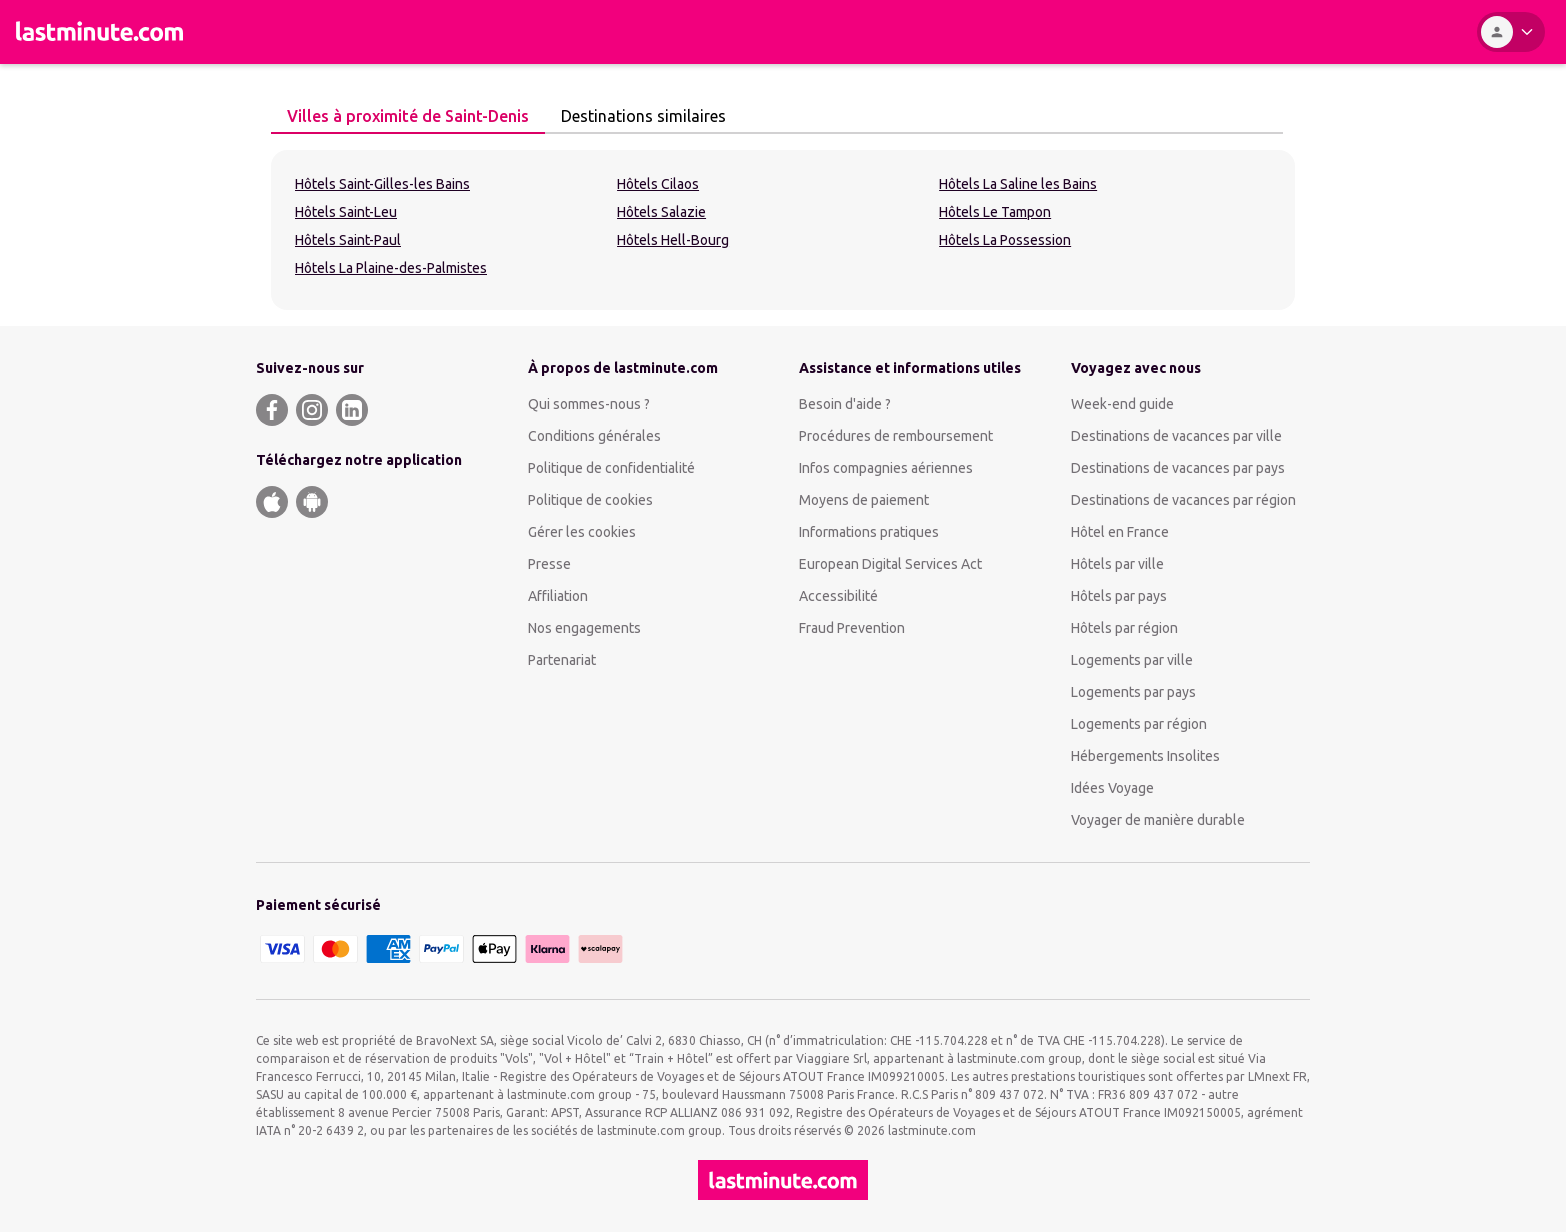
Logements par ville (1132, 660)
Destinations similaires (638, 116)
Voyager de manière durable (1158, 820)
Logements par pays (1133, 692)
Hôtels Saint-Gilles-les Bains (382, 184)
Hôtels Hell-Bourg (673, 240)
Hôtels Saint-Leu (346, 212)
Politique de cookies (590, 500)
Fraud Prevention (852, 628)
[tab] (408, 117)
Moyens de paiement (864, 500)
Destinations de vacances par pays (1178, 468)
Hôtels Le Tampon (995, 212)
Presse (549, 564)
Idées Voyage (1112, 788)
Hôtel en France (1120, 532)
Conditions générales (594, 436)
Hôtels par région (1124, 628)
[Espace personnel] (1511, 32)
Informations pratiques (869, 532)
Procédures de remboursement (896, 436)
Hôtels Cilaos (658, 184)
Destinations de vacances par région (1183, 500)
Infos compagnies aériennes (886, 468)
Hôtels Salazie (661, 212)
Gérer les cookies (582, 532)
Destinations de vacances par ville (1176, 436)
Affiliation (558, 596)
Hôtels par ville (1117, 564)
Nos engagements (584, 628)
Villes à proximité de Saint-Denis (402, 116)
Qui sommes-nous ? (589, 404)
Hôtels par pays (1119, 596)
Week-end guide (1122, 404)
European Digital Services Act (890, 564)
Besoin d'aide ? (845, 404)
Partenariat (562, 660)
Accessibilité (838, 596)
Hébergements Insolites (1145, 756)
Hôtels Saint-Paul (348, 240)
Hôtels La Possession (1005, 240)
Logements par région (1139, 724)
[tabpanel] (783, 230)
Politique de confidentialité (611, 468)
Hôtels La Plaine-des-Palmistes (391, 268)
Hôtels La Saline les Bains (1018, 184)
